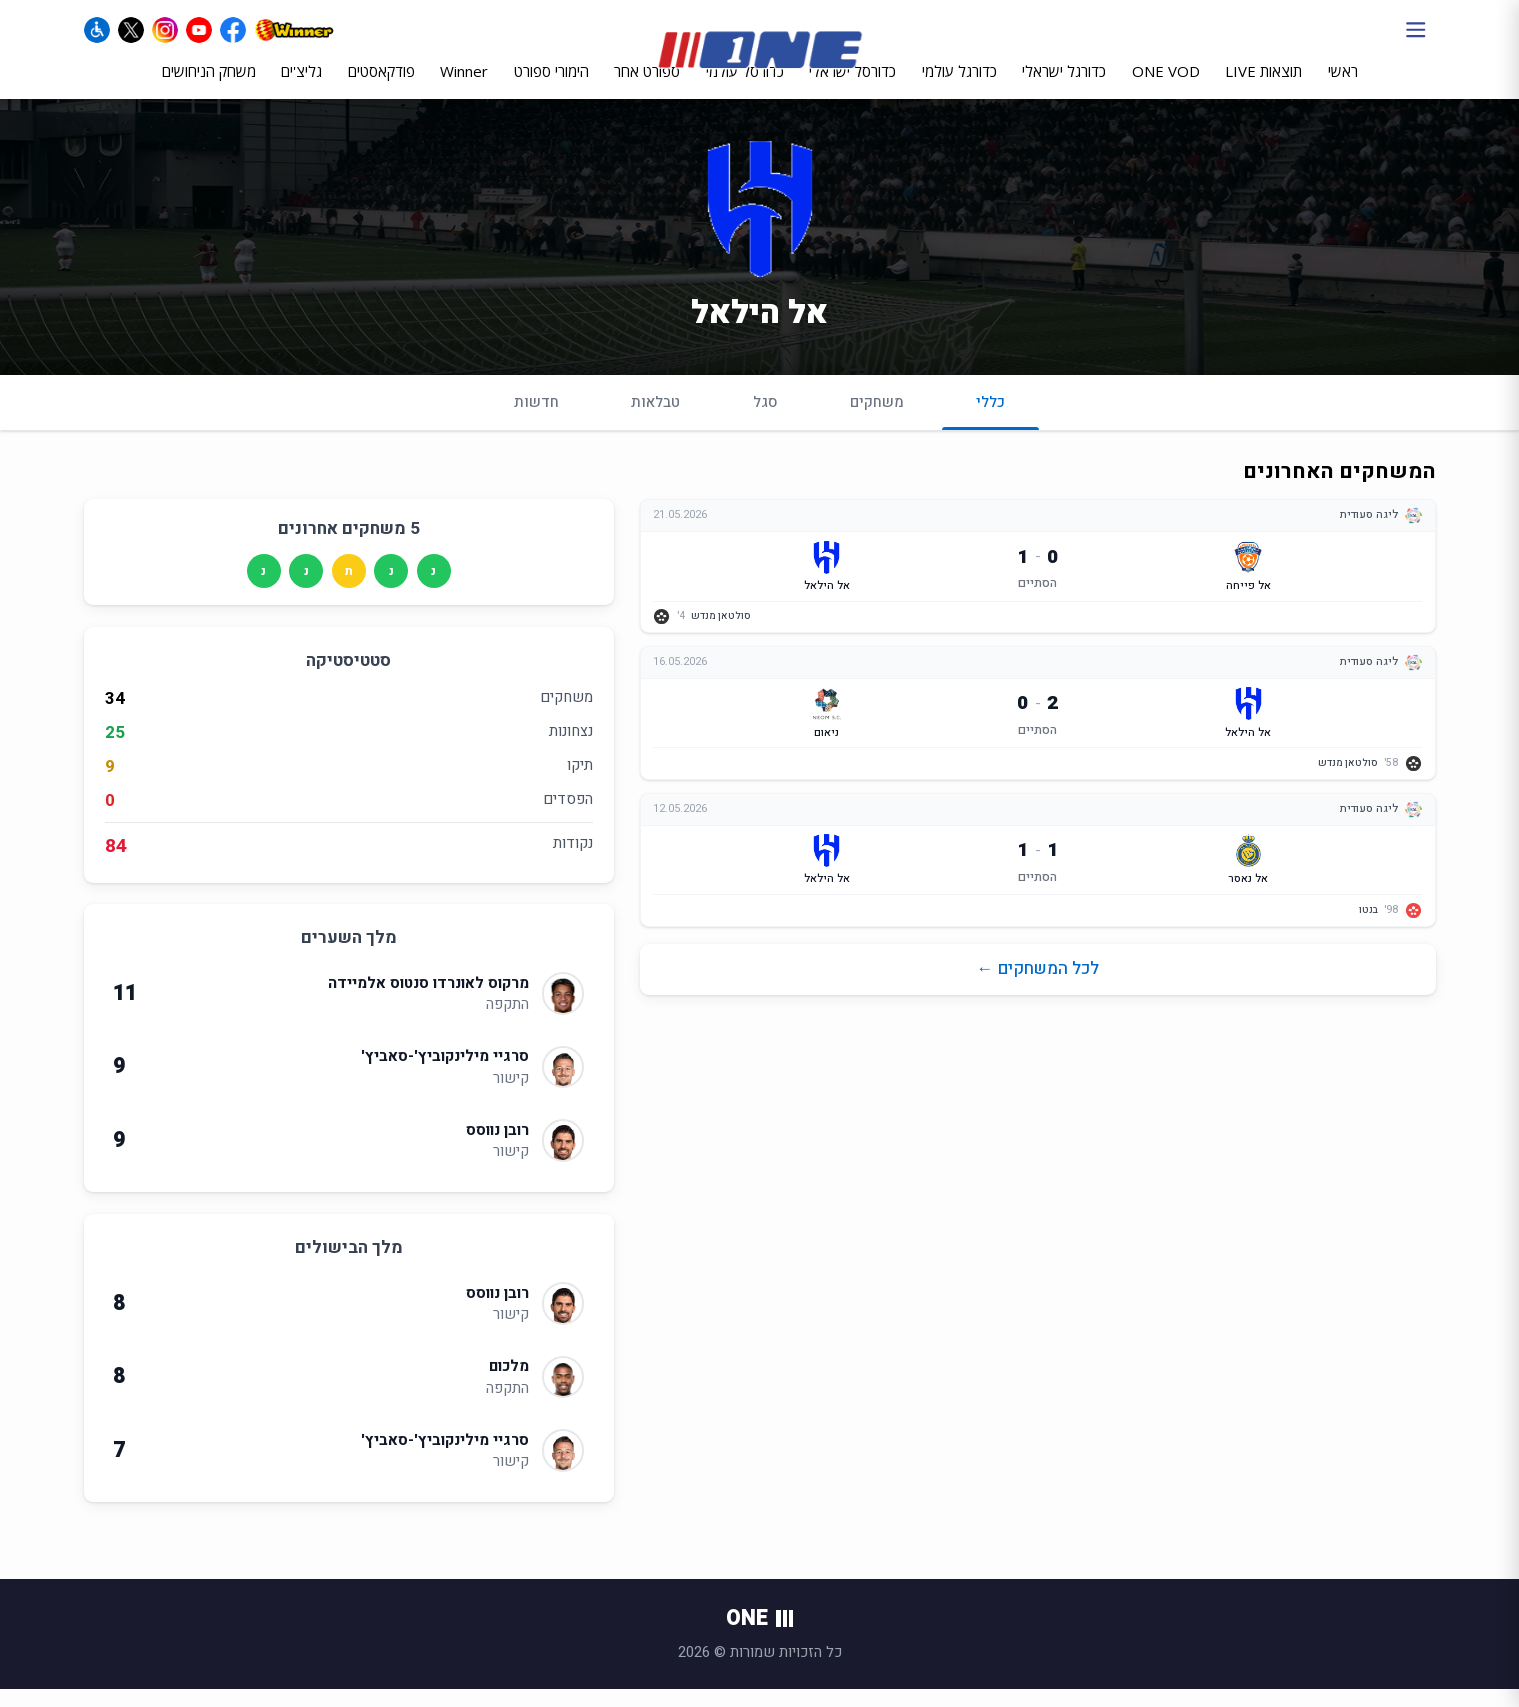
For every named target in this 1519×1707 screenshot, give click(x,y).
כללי (990, 427)
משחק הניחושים (209, 87)
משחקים (877, 419)
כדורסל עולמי (745, 87)
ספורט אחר (647, 87)
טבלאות (655, 419)
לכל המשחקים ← (1038, 986)
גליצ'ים (301, 87)
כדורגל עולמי (959, 87)
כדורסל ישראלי (852, 87)
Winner (464, 87)
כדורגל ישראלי (1064, 87)
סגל (765, 419)
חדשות (536, 419)
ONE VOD (1166, 87)
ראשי (1343, 87)
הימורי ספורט (551, 87)
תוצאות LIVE (1263, 87)
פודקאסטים (381, 87)
